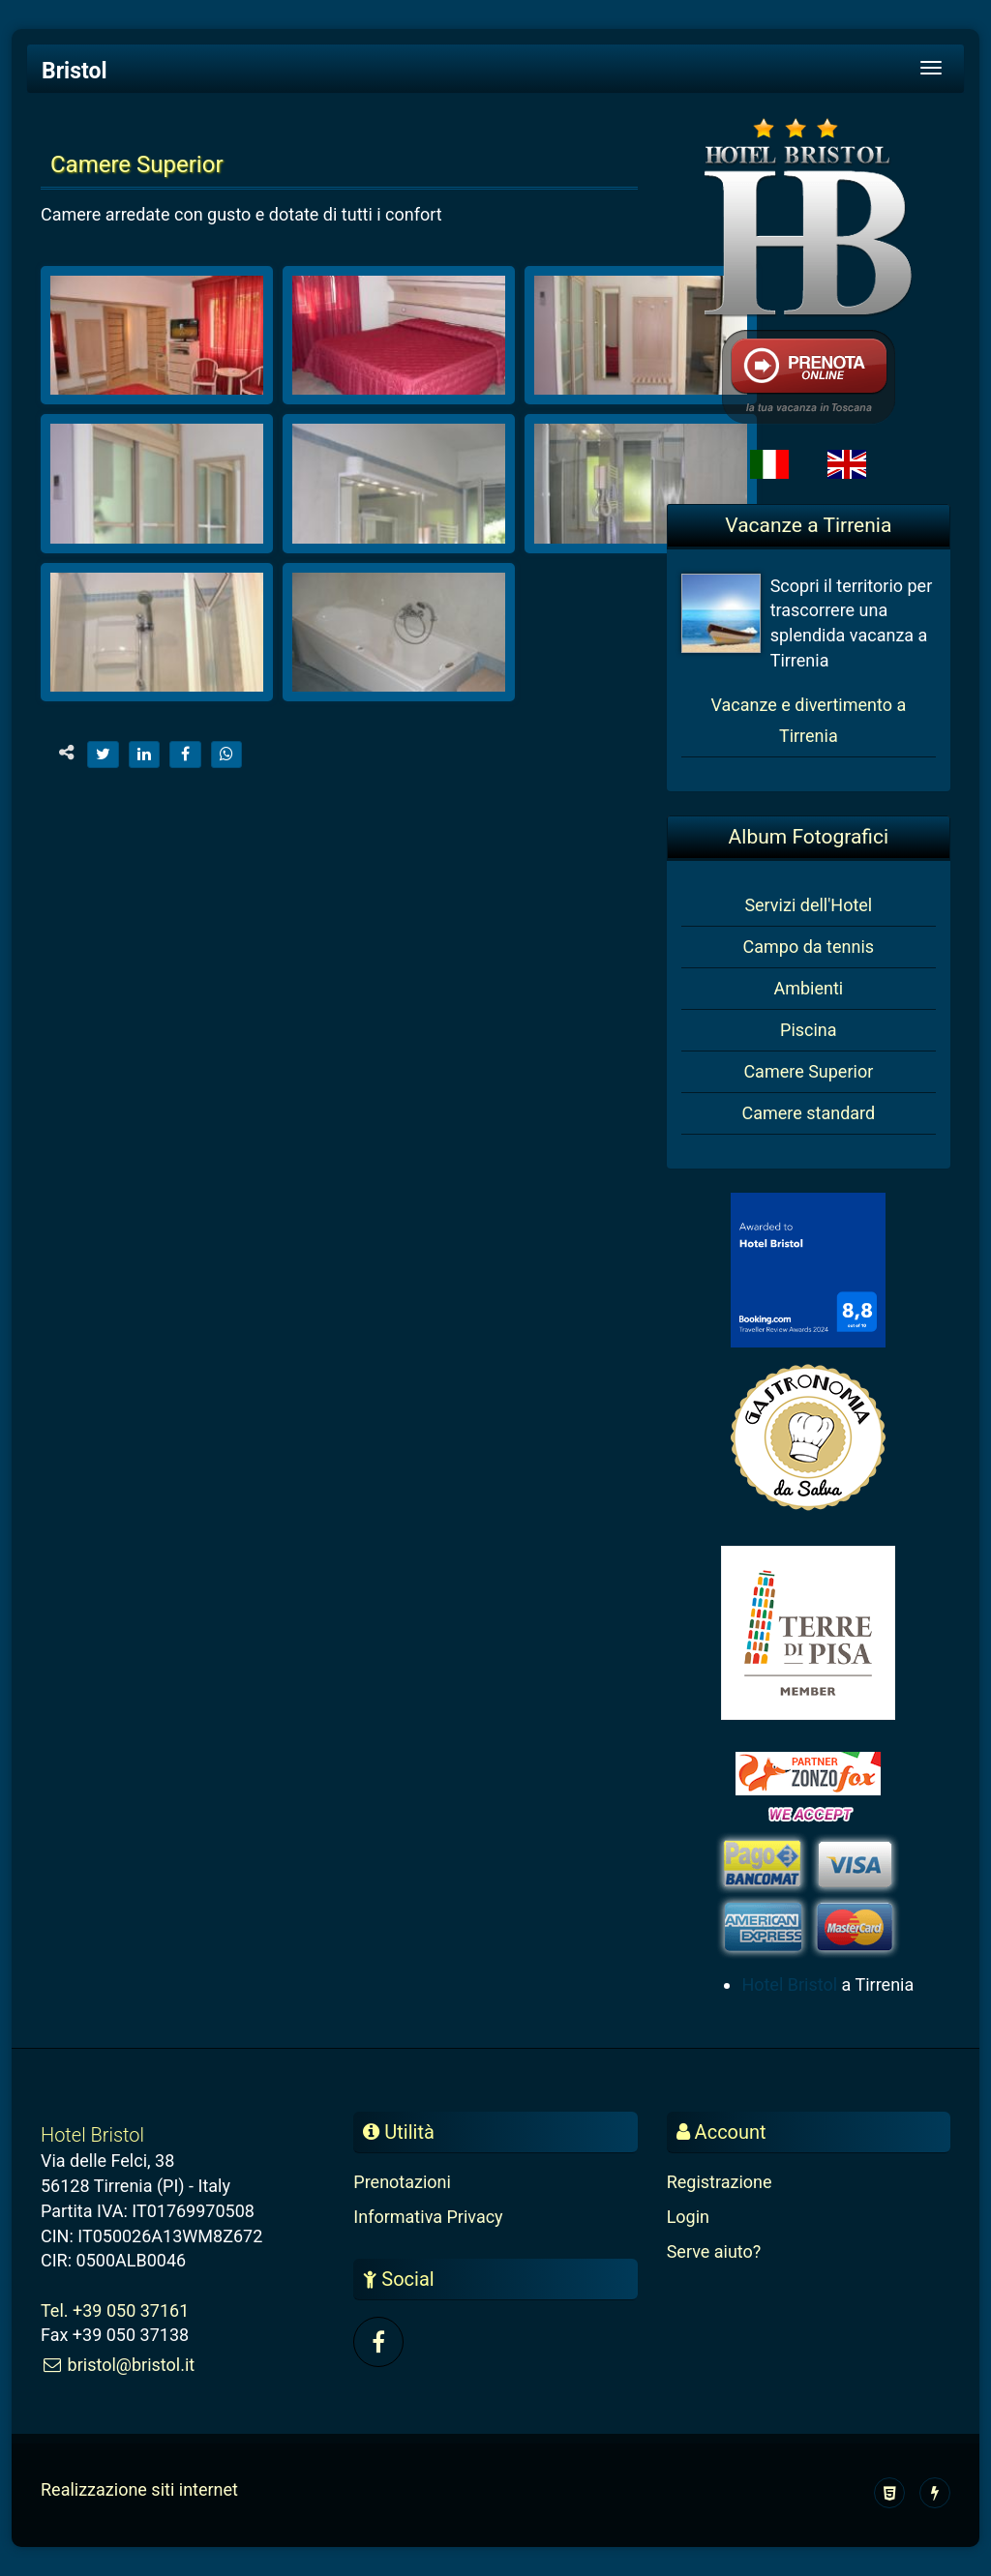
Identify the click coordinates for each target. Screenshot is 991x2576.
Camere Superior (808, 1071)
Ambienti (808, 988)
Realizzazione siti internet (139, 2489)
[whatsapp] (227, 754)
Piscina (808, 1030)
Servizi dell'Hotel (808, 905)
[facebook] (185, 754)
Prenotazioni (402, 2182)
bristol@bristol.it (118, 2364)
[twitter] (103, 754)
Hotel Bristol (789, 1984)
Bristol (74, 71)
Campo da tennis (809, 946)
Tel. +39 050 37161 (115, 2310)
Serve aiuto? (714, 2251)
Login (688, 2216)
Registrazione (719, 2182)
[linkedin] (145, 754)
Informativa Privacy (427, 2216)
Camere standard (808, 1113)
